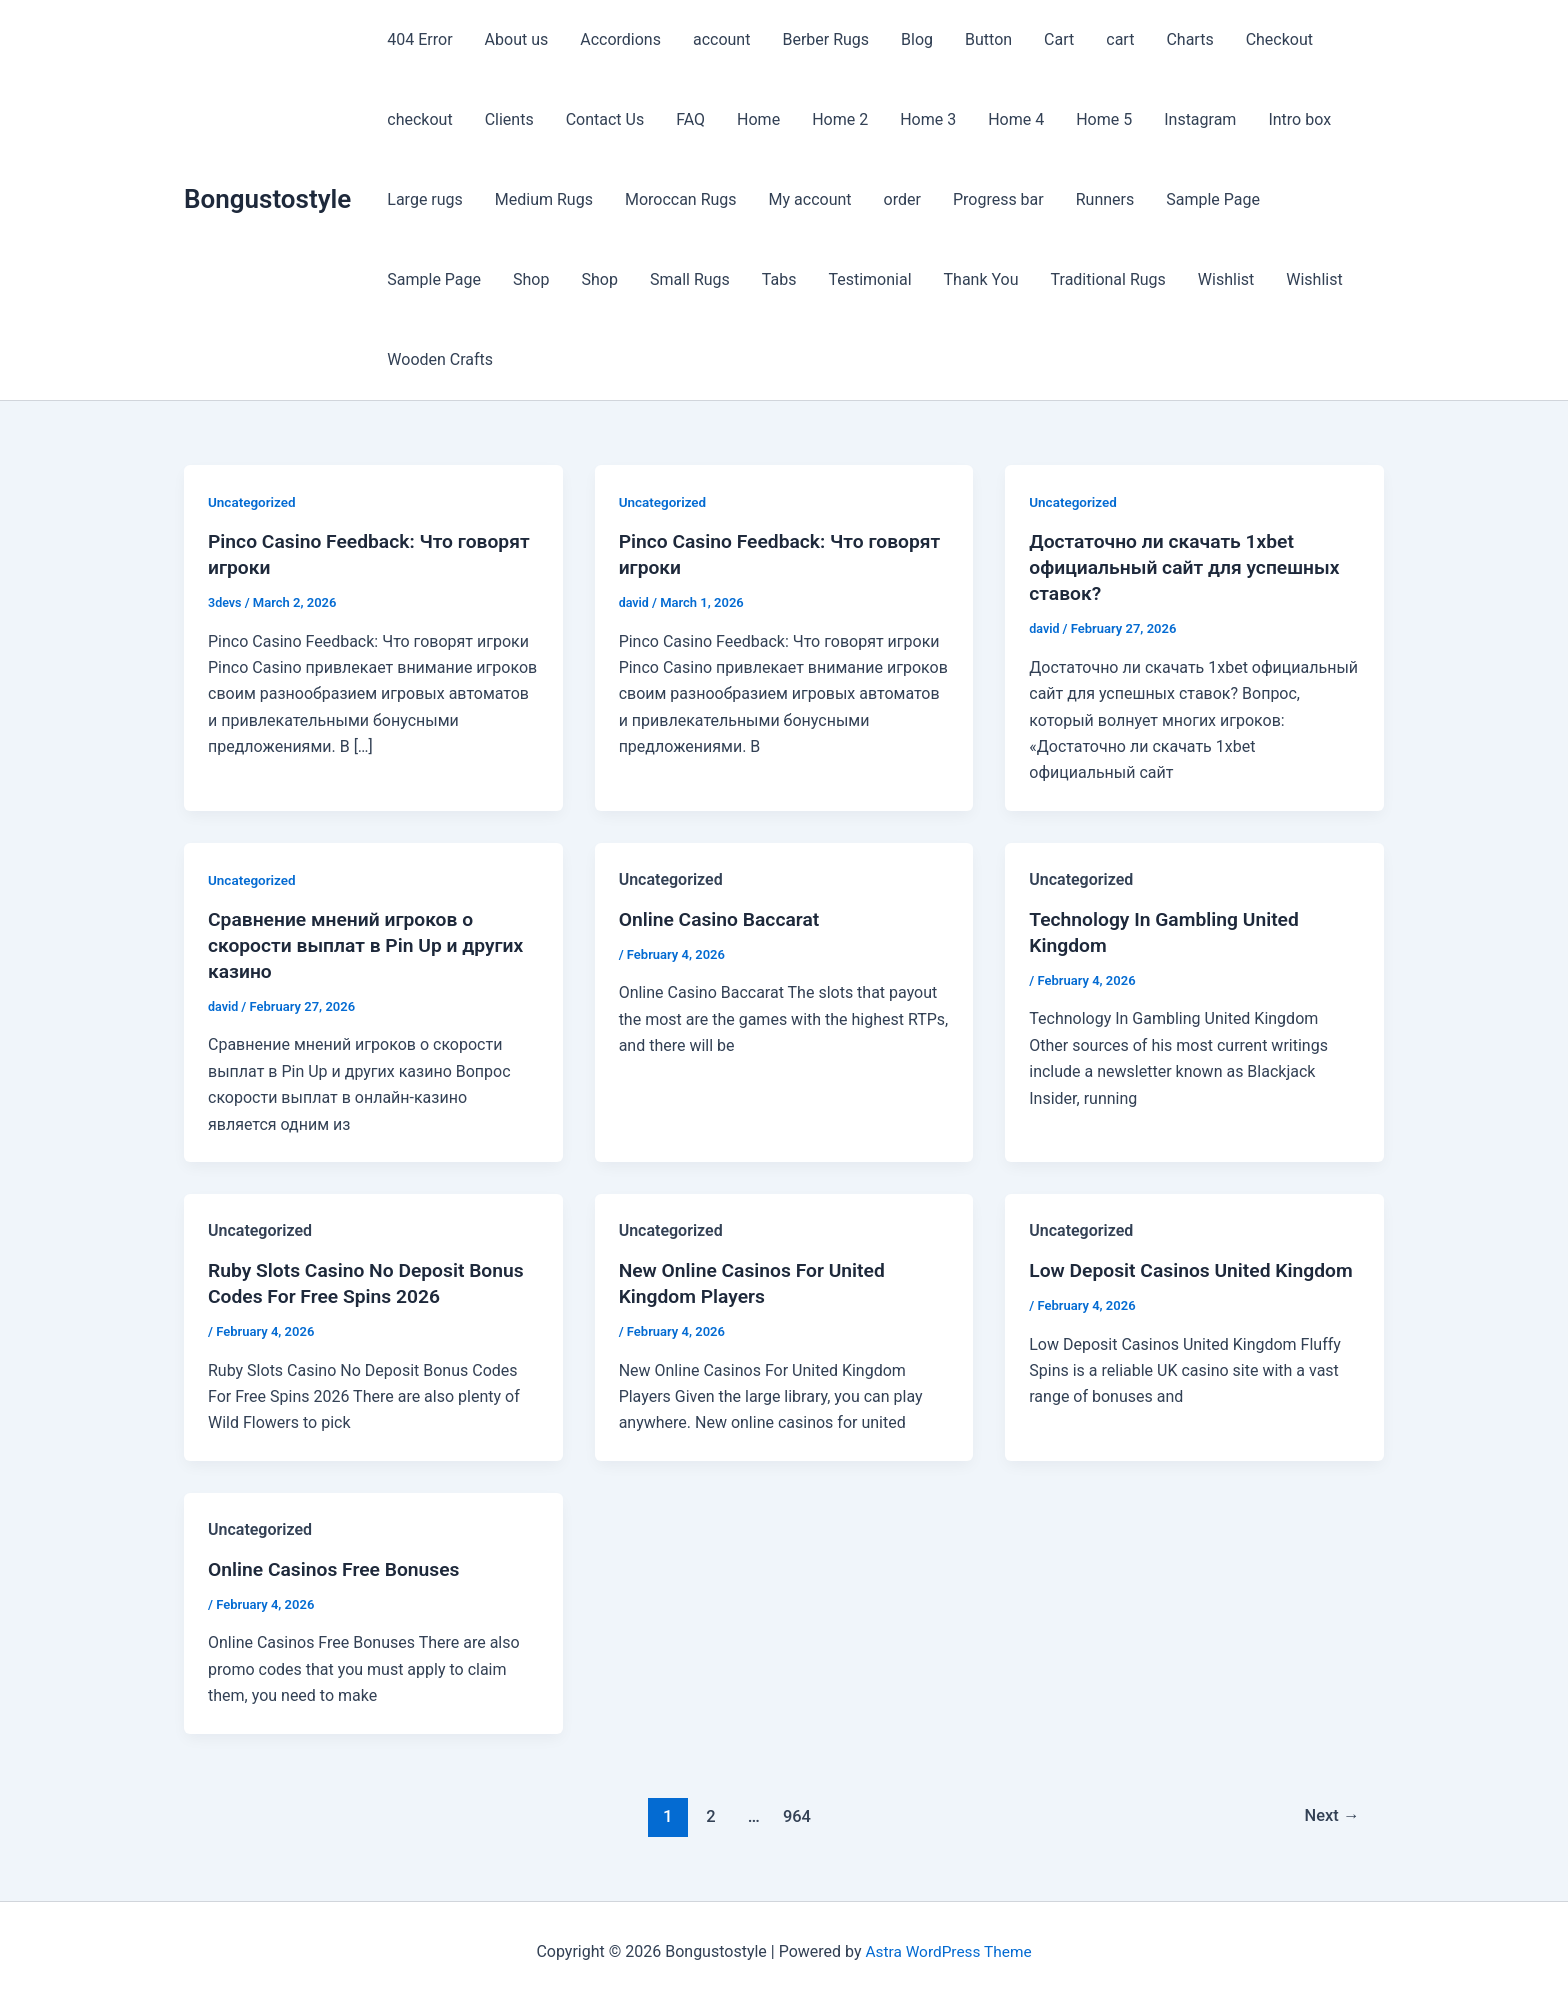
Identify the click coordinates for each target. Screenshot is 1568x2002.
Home (758, 119)
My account (810, 199)
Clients (509, 119)
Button (988, 39)
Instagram (1200, 119)
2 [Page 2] (708, 1815)
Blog (917, 39)
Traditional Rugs (1108, 279)
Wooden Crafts (440, 359)
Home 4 (1016, 119)
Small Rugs (690, 279)
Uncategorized (253, 502)
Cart (1059, 39)
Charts (1189, 39)
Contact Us (605, 119)
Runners (1105, 199)
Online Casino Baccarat (723, 919)
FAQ (690, 119)
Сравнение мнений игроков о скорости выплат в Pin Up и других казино (372, 945)
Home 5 (1104, 119)
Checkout (1279, 39)
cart (1120, 39)
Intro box (1299, 119)
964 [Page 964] (795, 1815)
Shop (531, 279)
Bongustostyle (267, 199)
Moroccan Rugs (681, 199)
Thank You (981, 279)
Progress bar (998, 199)
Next (1330, 1815)
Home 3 (928, 119)
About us (517, 39)
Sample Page (1213, 199)
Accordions (620, 39)
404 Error (419, 39)
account (721, 39)
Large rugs (425, 199)
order (902, 199)
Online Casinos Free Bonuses (338, 1569)
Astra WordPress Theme (948, 1951)
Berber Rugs (825, 39)
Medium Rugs (544, 199)
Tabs (779, 279)
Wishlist (1226, 279)
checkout (419, 119)
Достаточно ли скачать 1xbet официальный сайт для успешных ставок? (1190, 567)
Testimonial (869, 279)
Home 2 (840, 119)
